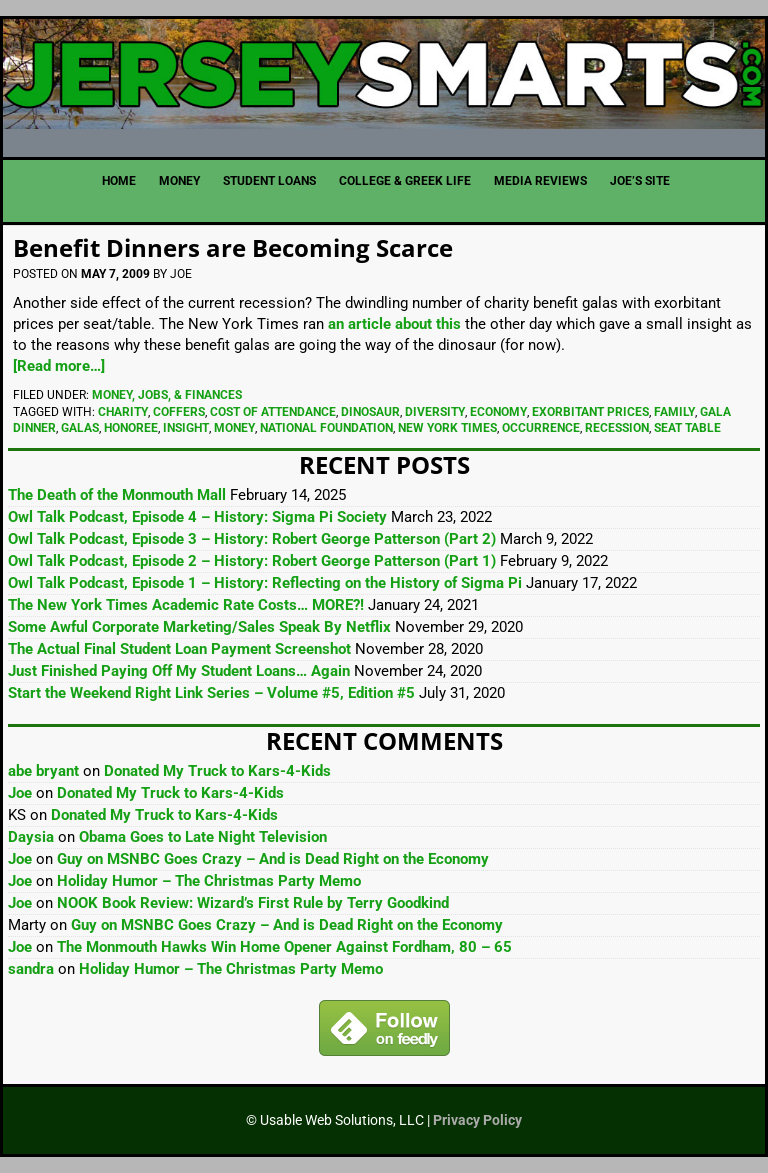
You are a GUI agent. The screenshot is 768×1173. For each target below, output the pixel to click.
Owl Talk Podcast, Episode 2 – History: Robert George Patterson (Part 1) (252, 561)
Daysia (31, 837)
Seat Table (687, 428)
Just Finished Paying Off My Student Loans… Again (179, 671)
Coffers (179, 412)
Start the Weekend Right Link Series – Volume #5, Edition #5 (211, 693)
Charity (123, 412)
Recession (617, 428)
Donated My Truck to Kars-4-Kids (217, 771)
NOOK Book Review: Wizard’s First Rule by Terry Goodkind (253, 903)
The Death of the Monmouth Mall (117, 495)
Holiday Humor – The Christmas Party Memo (209, 881)
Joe (20, 793)
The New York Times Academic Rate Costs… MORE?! (186, 605)
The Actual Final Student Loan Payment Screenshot (179, 649)
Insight (186, 428)
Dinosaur (370, 412)
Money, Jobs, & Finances (167, 395)
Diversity (435, 412)
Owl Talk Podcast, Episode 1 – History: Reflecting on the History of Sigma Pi (265, 583)
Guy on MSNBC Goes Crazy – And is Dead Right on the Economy (273, 859)
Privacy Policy (477, 1120)
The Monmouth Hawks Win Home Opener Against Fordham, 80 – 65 (284, 947)
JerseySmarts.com (384, 80)
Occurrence (541, 428)
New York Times (447, 428)
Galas (80, 428)
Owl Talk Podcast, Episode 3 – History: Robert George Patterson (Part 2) (252, 539)
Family (674, 412)
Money (234, 428)
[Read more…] (59, 366)
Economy (498, 412)
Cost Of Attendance (273, 412)
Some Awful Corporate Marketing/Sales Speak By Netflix (199, 627)
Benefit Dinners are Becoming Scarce (233, 247)
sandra (31, 969)
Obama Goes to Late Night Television (203, 837)
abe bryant (43, 771)
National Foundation (326, 428)
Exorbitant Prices (590, 412)
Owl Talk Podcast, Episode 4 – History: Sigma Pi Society (197, 517)
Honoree (131, 428)
